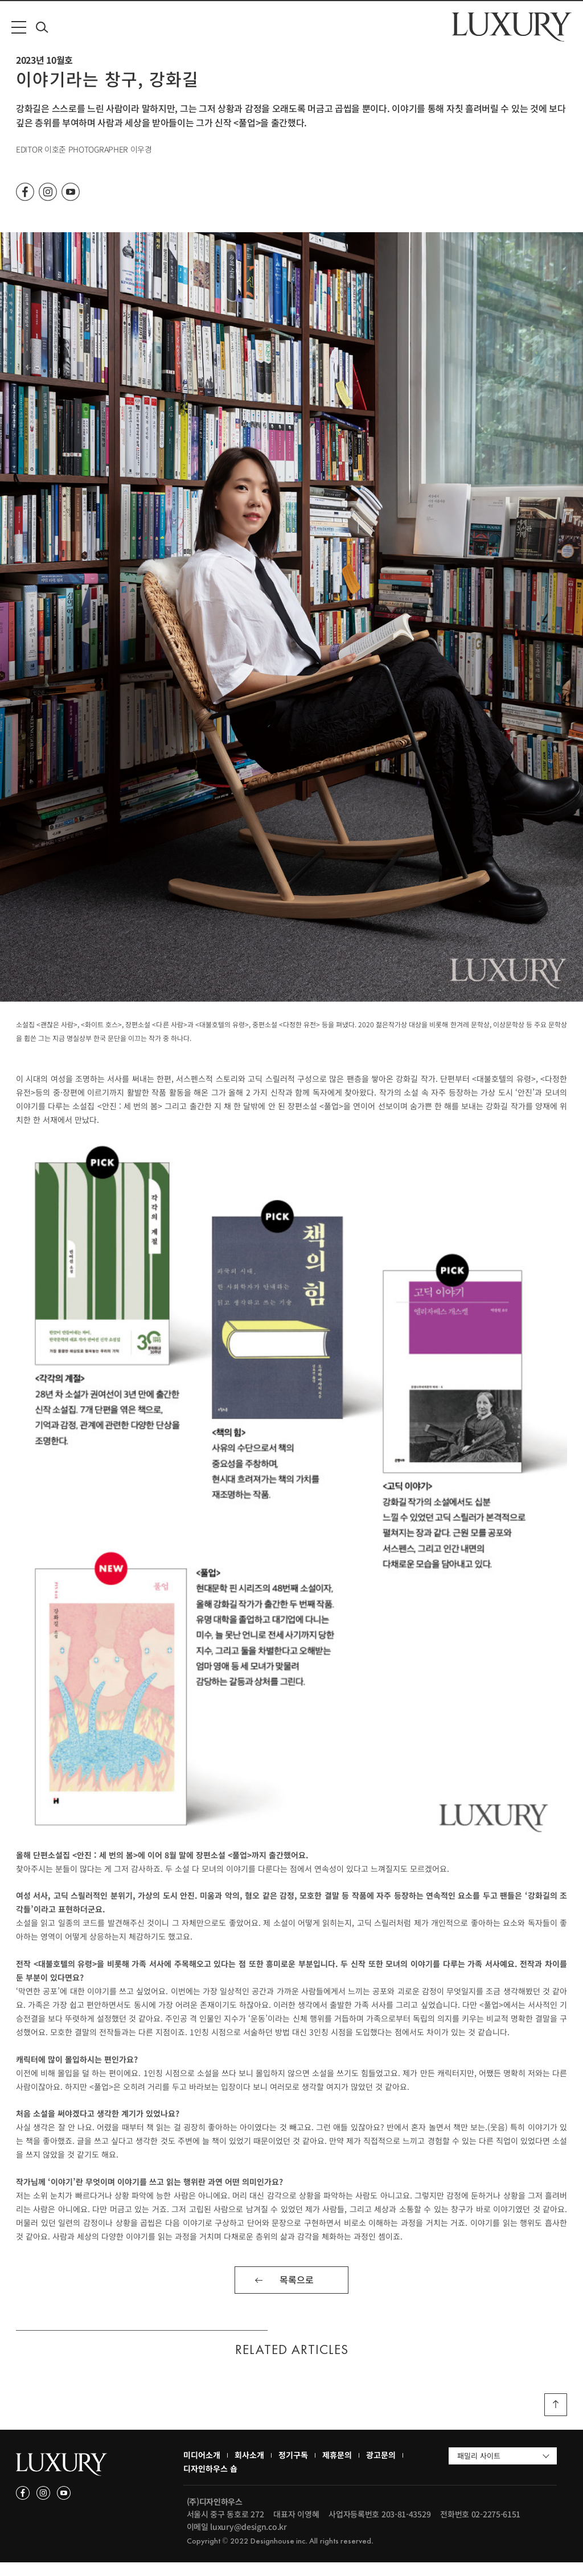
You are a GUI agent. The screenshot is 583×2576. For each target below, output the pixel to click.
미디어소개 (201, 2468)
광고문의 (381, 2468)
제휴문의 (337, 2468)
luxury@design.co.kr (248, 2540)
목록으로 (297, 2293)
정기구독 (293, 2468)
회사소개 (249, 2468)
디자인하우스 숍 (210, 2482)
